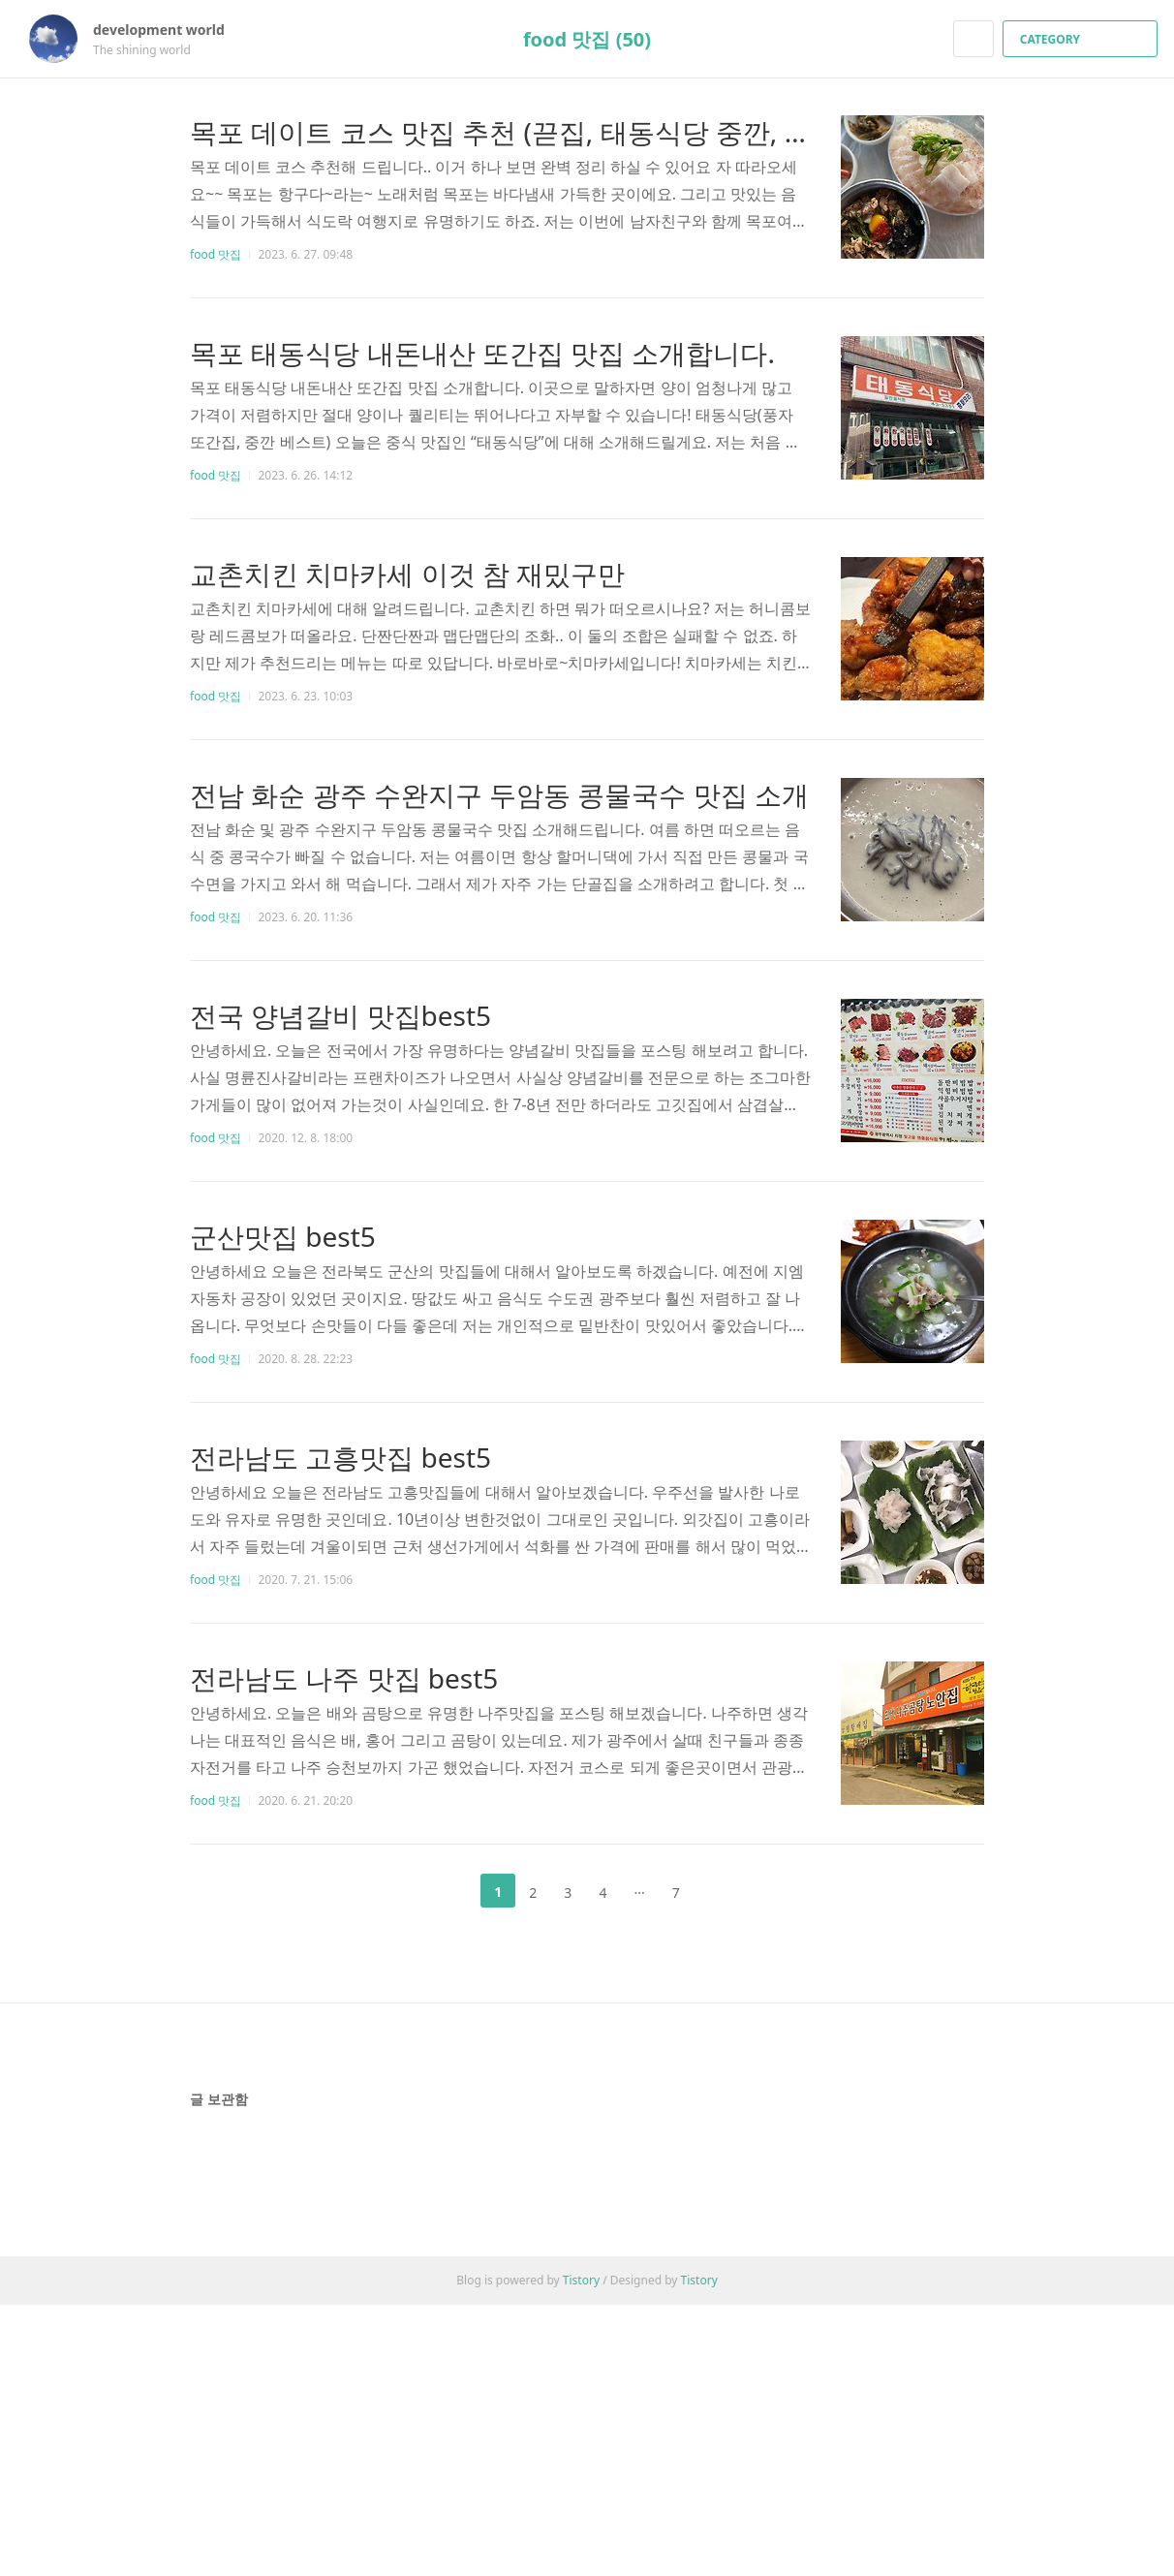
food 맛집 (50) (587, 39)
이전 (449, 1891)
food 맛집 (215, 254)
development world (168, 29)
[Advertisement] (587, 2205)
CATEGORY (1082, 39)
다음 (724, 1891)
